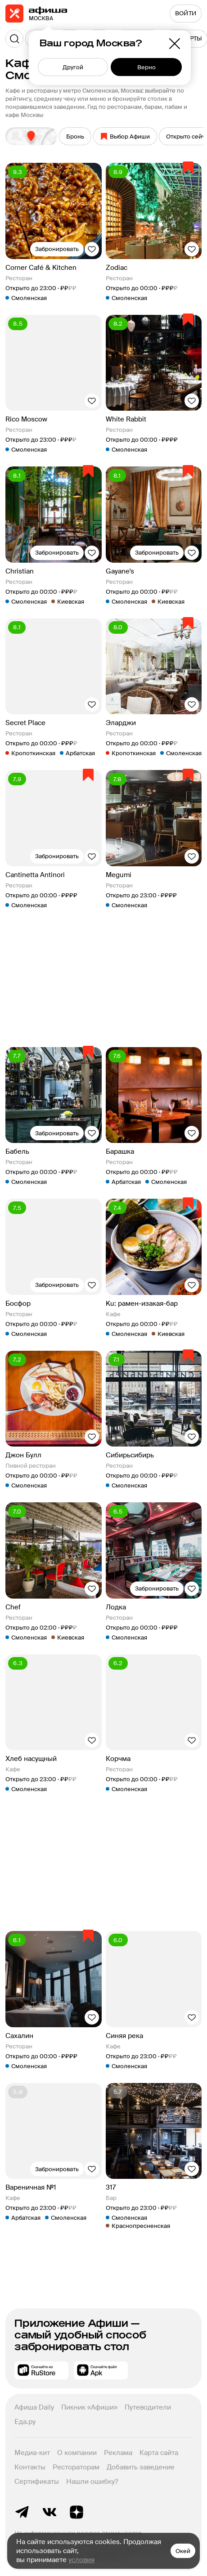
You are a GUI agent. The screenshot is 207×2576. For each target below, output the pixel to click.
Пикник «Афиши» (89, 2407)
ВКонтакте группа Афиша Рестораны (49, 2512)
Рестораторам (76, 2467)
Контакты (29, 2467)
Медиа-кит (32, 2452)
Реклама (118, 2452)
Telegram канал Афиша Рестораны (22, 2512)
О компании (77, 2452)
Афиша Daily (34, 2407)
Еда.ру (25, 2421)
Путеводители (148, 2407)
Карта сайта (159, 2452)
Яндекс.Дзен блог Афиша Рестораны (76, 2512)
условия (81, 2559)
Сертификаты (36, 2481)
